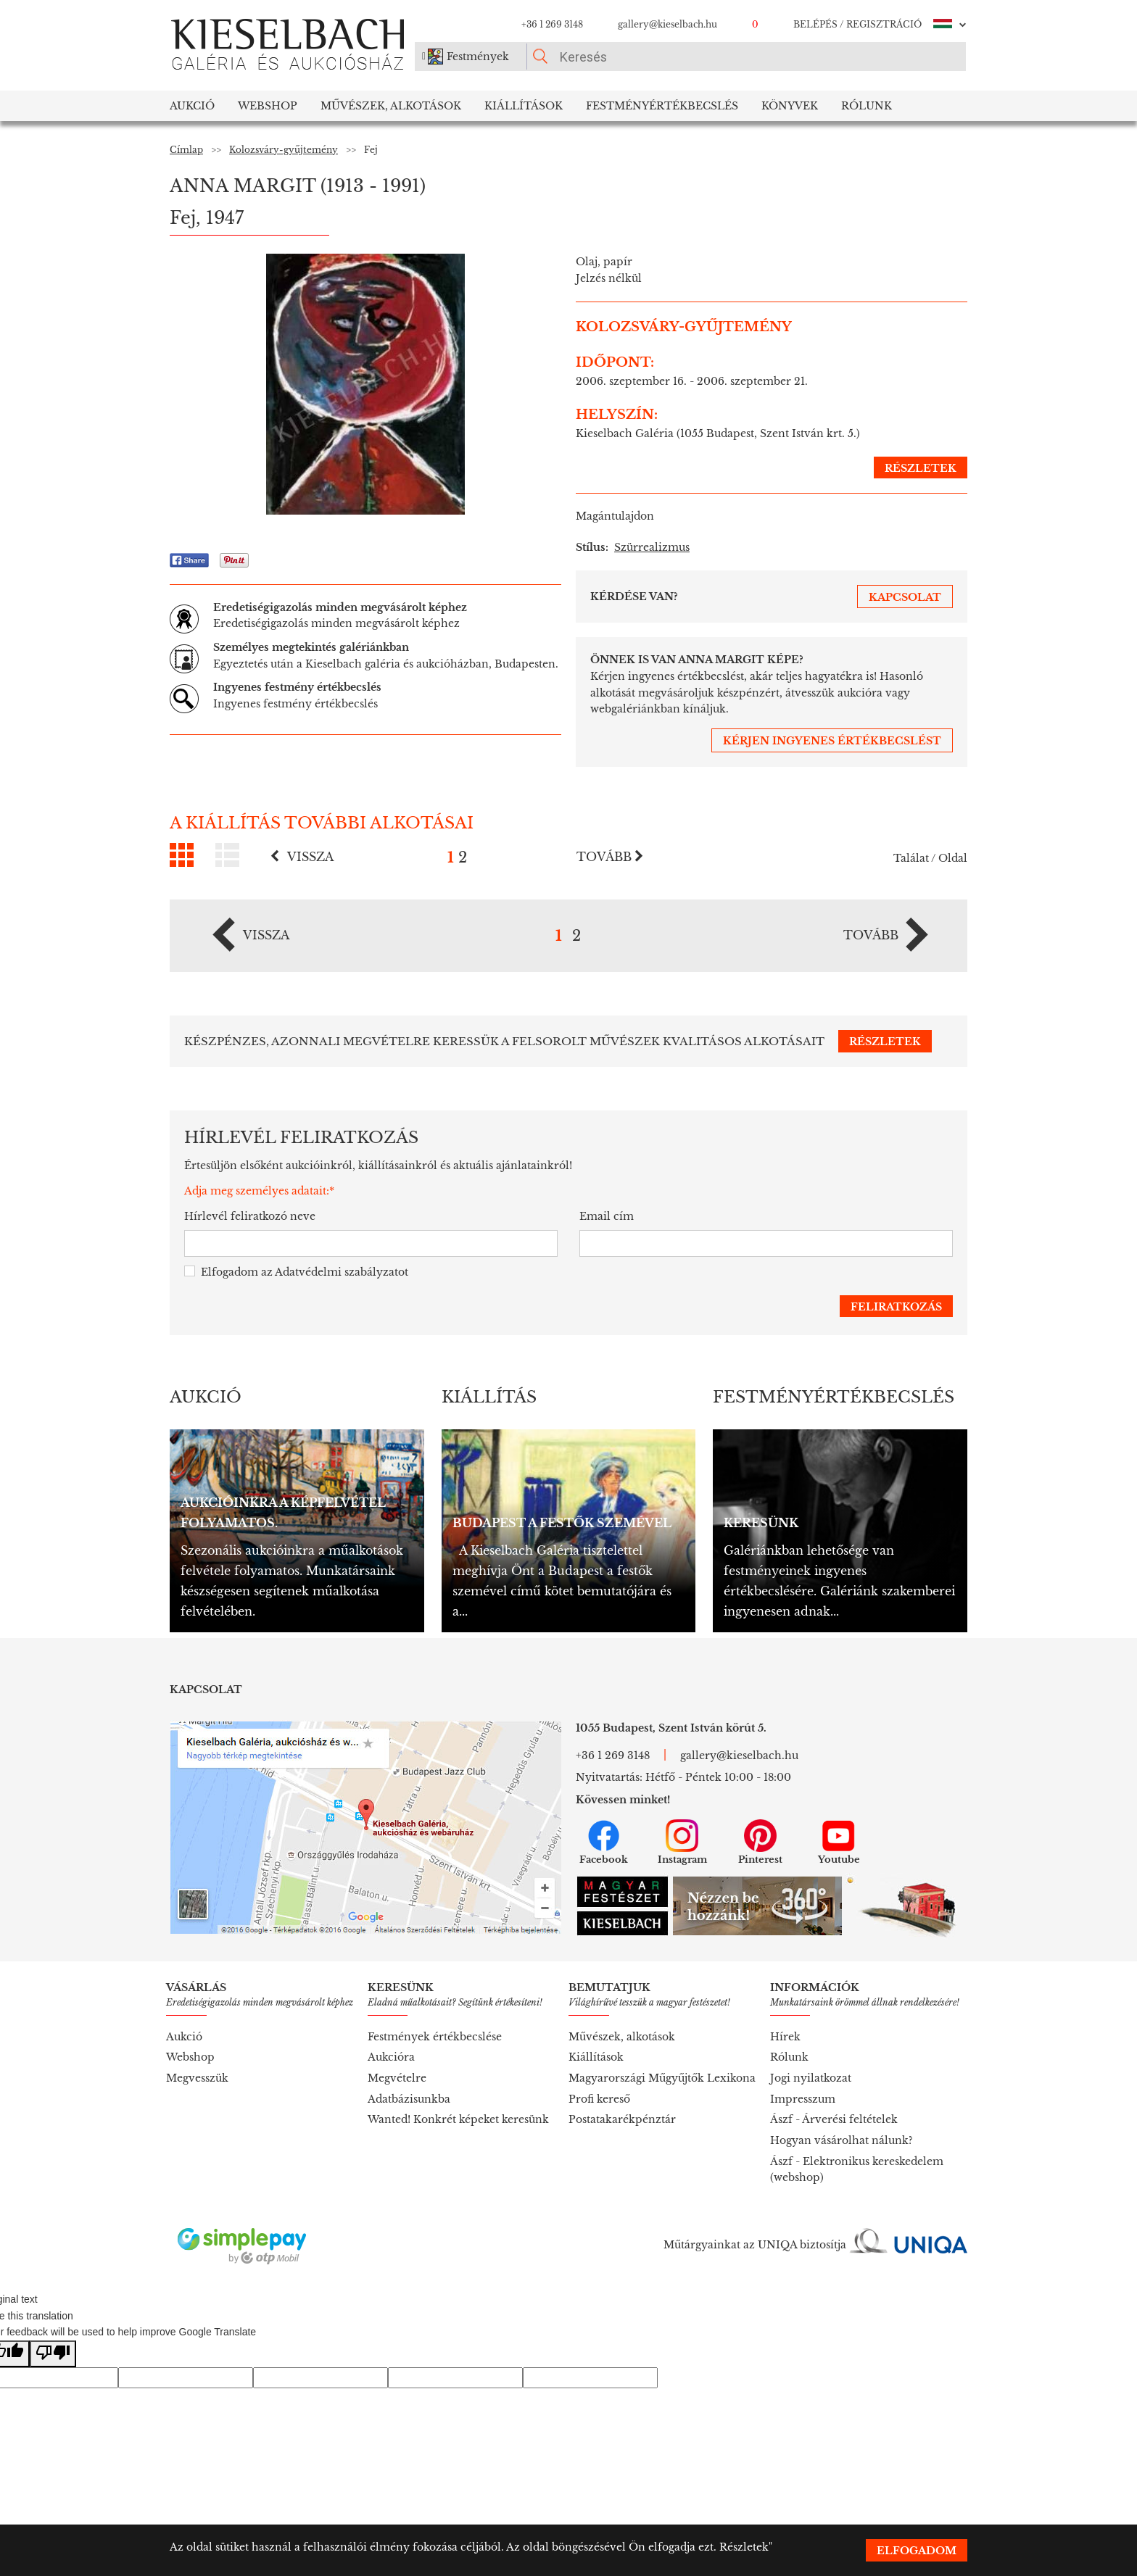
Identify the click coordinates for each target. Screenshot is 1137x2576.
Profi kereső (599, 2099)
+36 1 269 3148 (552, 24)
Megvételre (397, 2078)
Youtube (839, 1842)
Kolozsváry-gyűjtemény (283, 149)
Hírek (785, 2036)
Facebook (603, 1842)
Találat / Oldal (930, 858)
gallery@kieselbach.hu (667, 24)
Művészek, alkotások (621, 2036)
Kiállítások (523, 105)
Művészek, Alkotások (391, 105)
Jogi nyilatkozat (810, 2078)
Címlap (186, 149)
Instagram (682, 1842)
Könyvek (789, 105)
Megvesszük (197, 2078)
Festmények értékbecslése (435, 2036)
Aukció (192, 105)
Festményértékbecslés (662, 105)
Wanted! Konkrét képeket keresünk (458, 2119)
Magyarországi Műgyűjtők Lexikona (662, 2078)
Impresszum (802, 2099)
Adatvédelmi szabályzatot (341, 1272)
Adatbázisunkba (409, 2099)
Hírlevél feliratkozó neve (249, 1216)
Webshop (267, 105)
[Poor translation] (53, 2353)
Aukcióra (391, 2057)
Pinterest (760, 1842)
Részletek (744, 2547)
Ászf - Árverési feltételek (834, 2119)
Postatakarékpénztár (622, 2119)
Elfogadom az (296, 1272)
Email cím (606, 1216)
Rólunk (866, 105)
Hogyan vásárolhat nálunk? (841, 2140)
